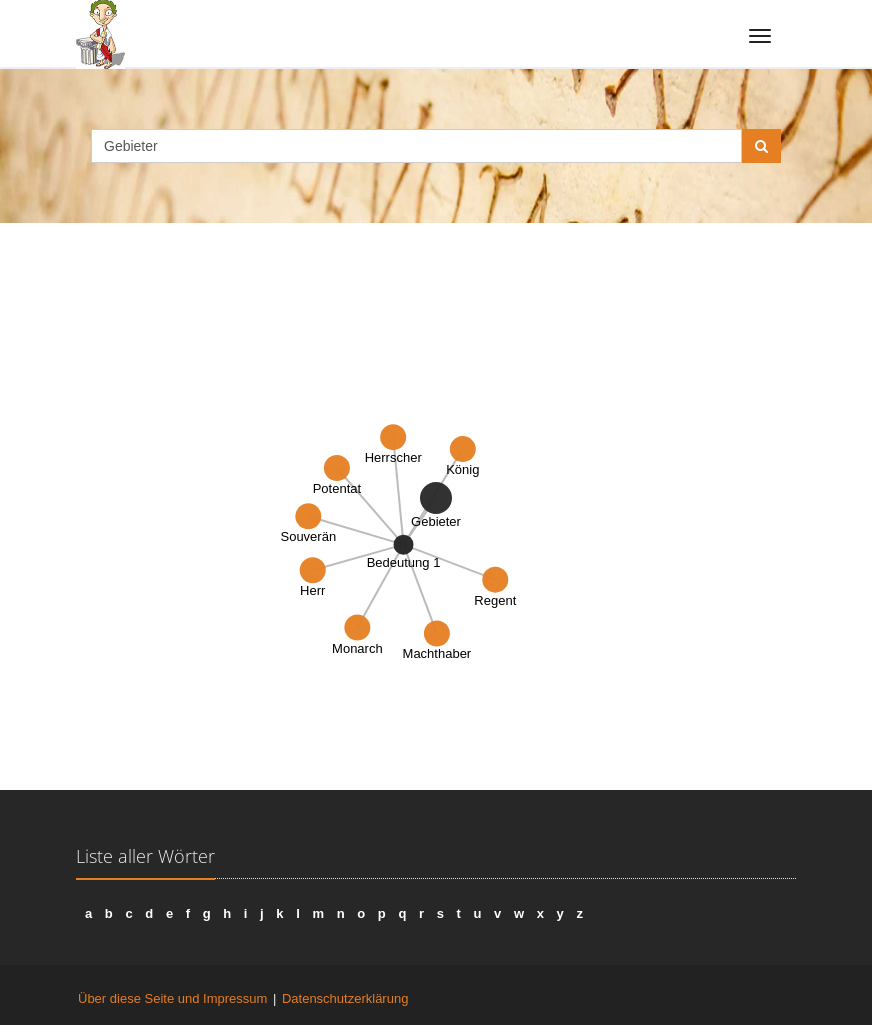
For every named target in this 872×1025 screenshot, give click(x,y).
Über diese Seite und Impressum (172, 998)
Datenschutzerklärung (345, 998)
